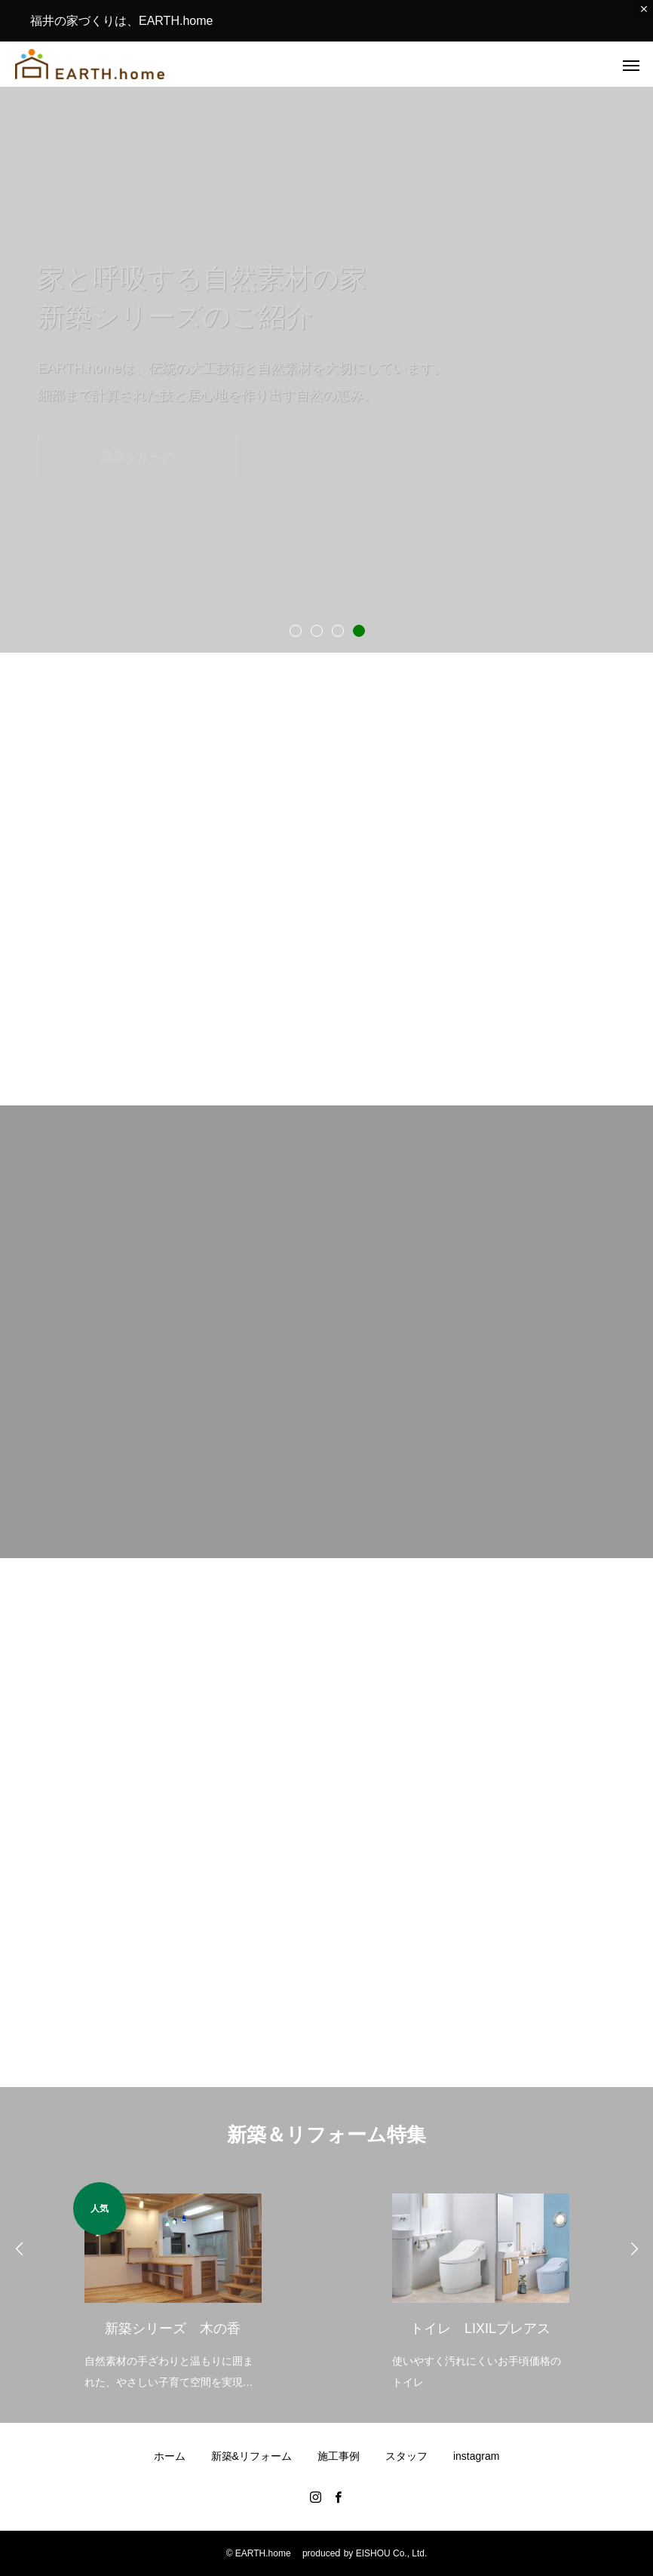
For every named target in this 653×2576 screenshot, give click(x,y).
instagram (476, 2456)
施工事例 (338, 2456)
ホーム (169, 2456)
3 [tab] (337, 630)
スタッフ (406, 2456)
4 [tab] (358, 630)
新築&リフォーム (251, 2456)
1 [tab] (295, 630)
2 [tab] (316, 630)
